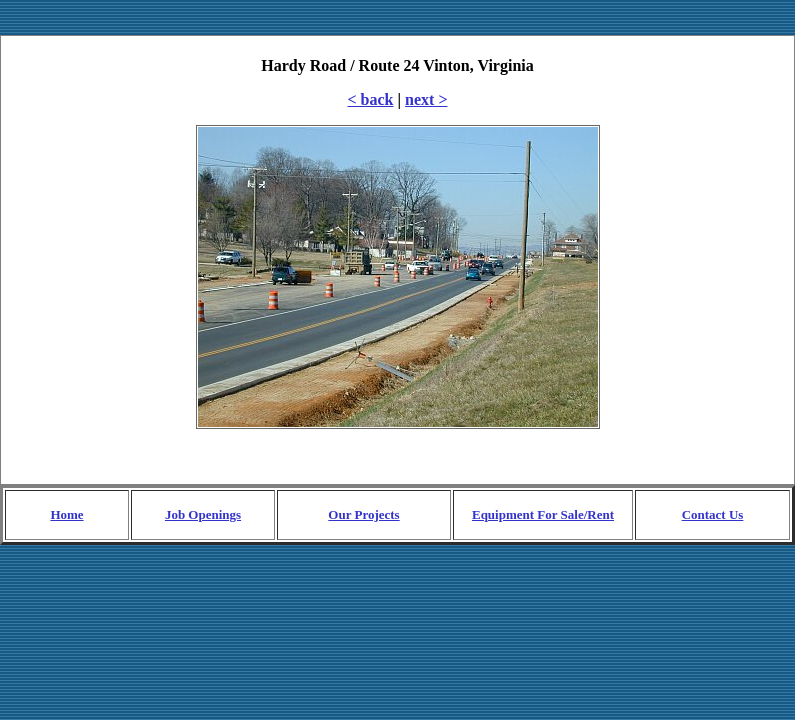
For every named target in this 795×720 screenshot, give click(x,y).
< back (371, 99)
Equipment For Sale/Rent (543, 514)
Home (66, 514)
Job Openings (203, 514)
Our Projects (363, 514)
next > (426, 99)
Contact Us (713, 514)
